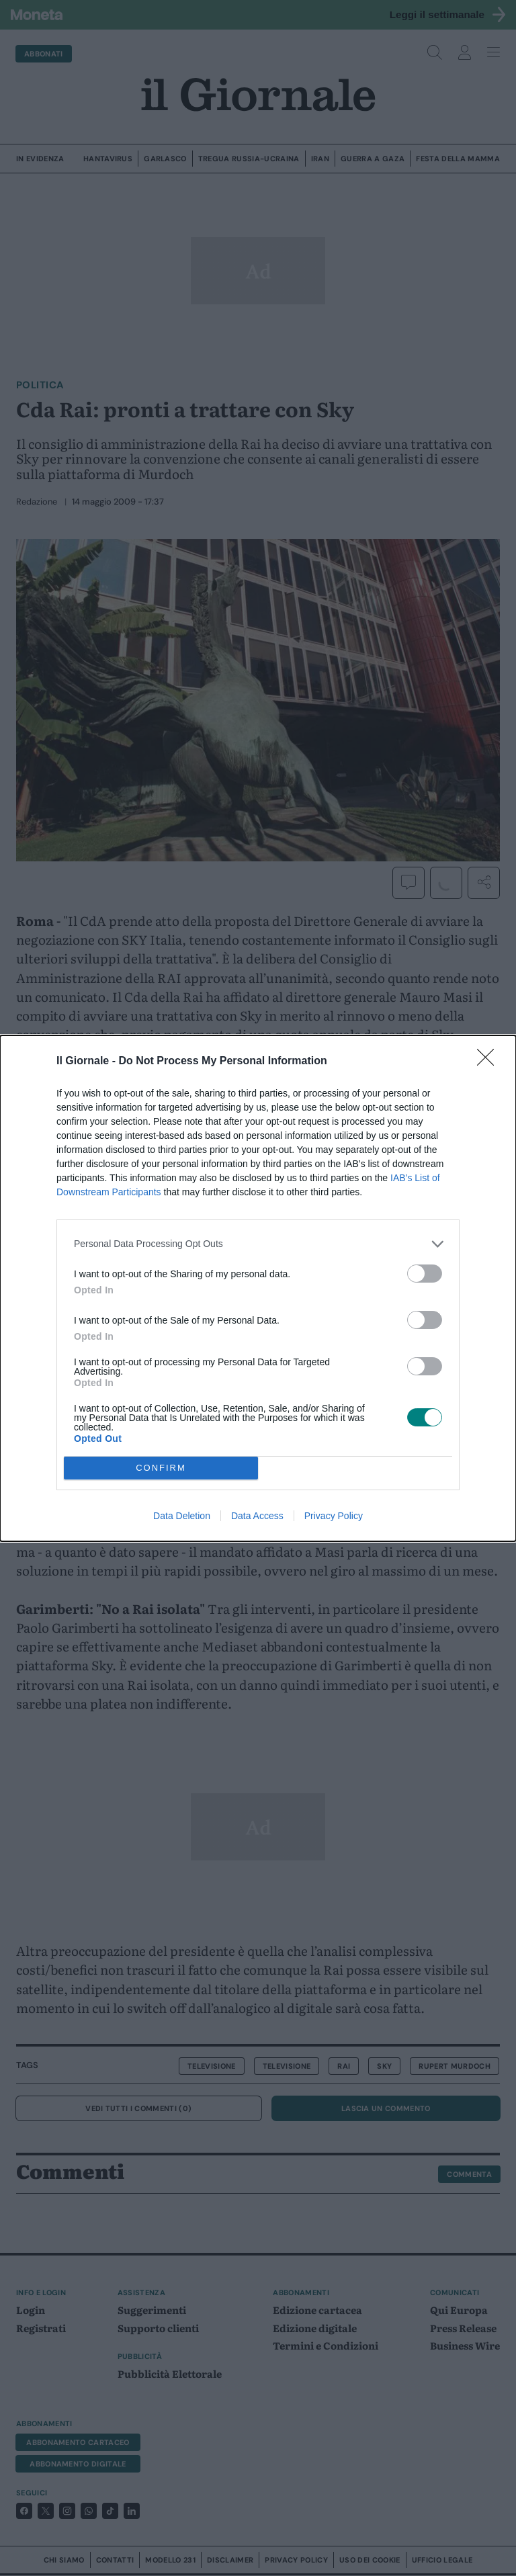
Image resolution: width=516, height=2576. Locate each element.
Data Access (257, 1515)
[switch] (424, 1273)
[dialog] (258, 1288)
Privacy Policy (333, 1515)
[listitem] (258, 1244)
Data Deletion (181, 1515)
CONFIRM (161, 1468)
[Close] (490, 1061)
